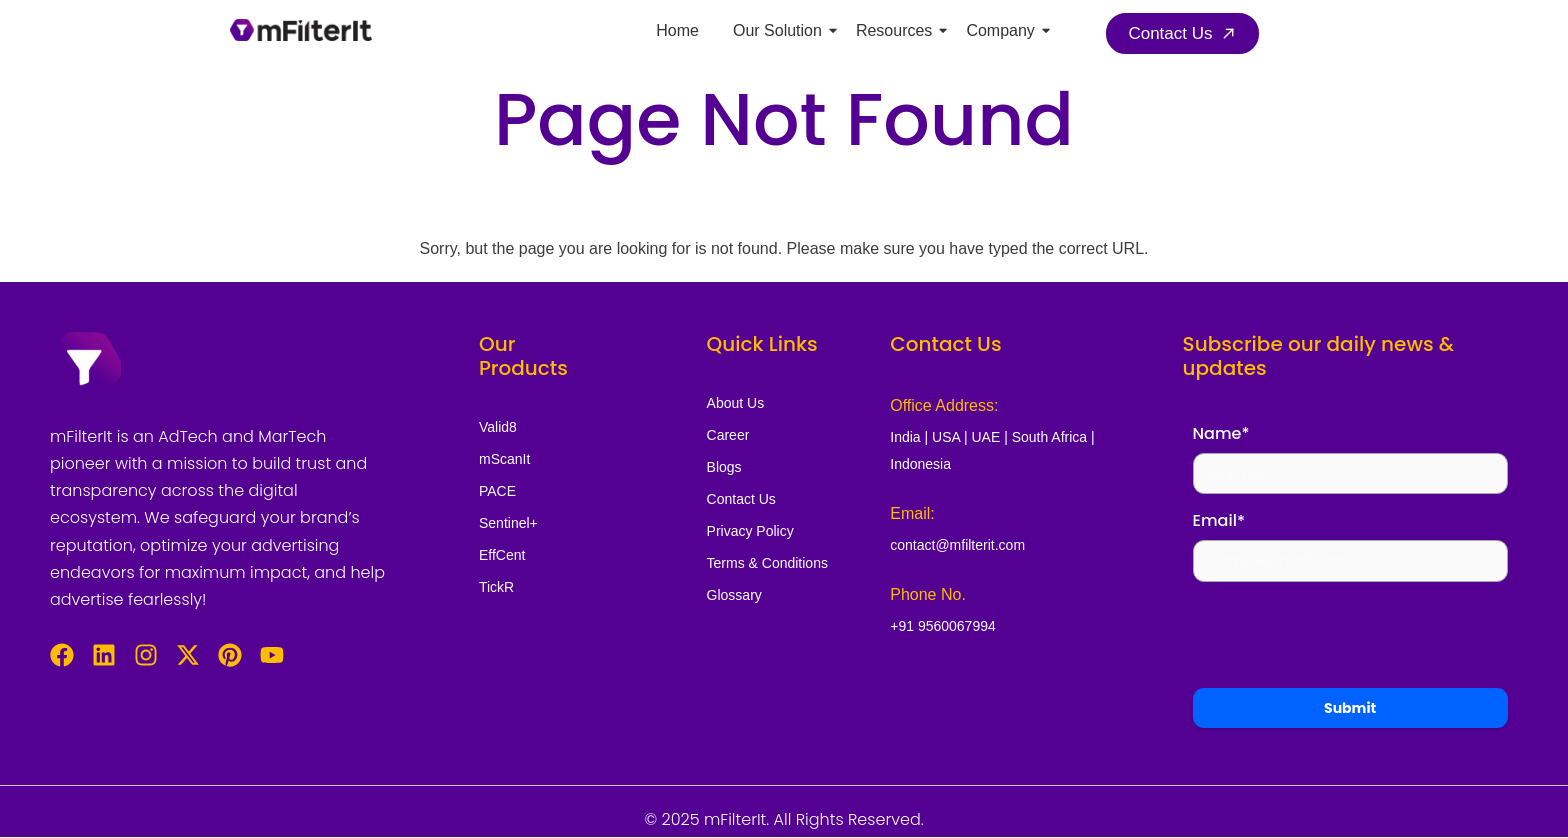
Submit (1350, 708)
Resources (897, 30)
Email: (912, 513)
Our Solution (781, 30)
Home (677, 30)
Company (1003, 30)
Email (1219, 521)
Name (1221, 433)
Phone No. (928, 594)
